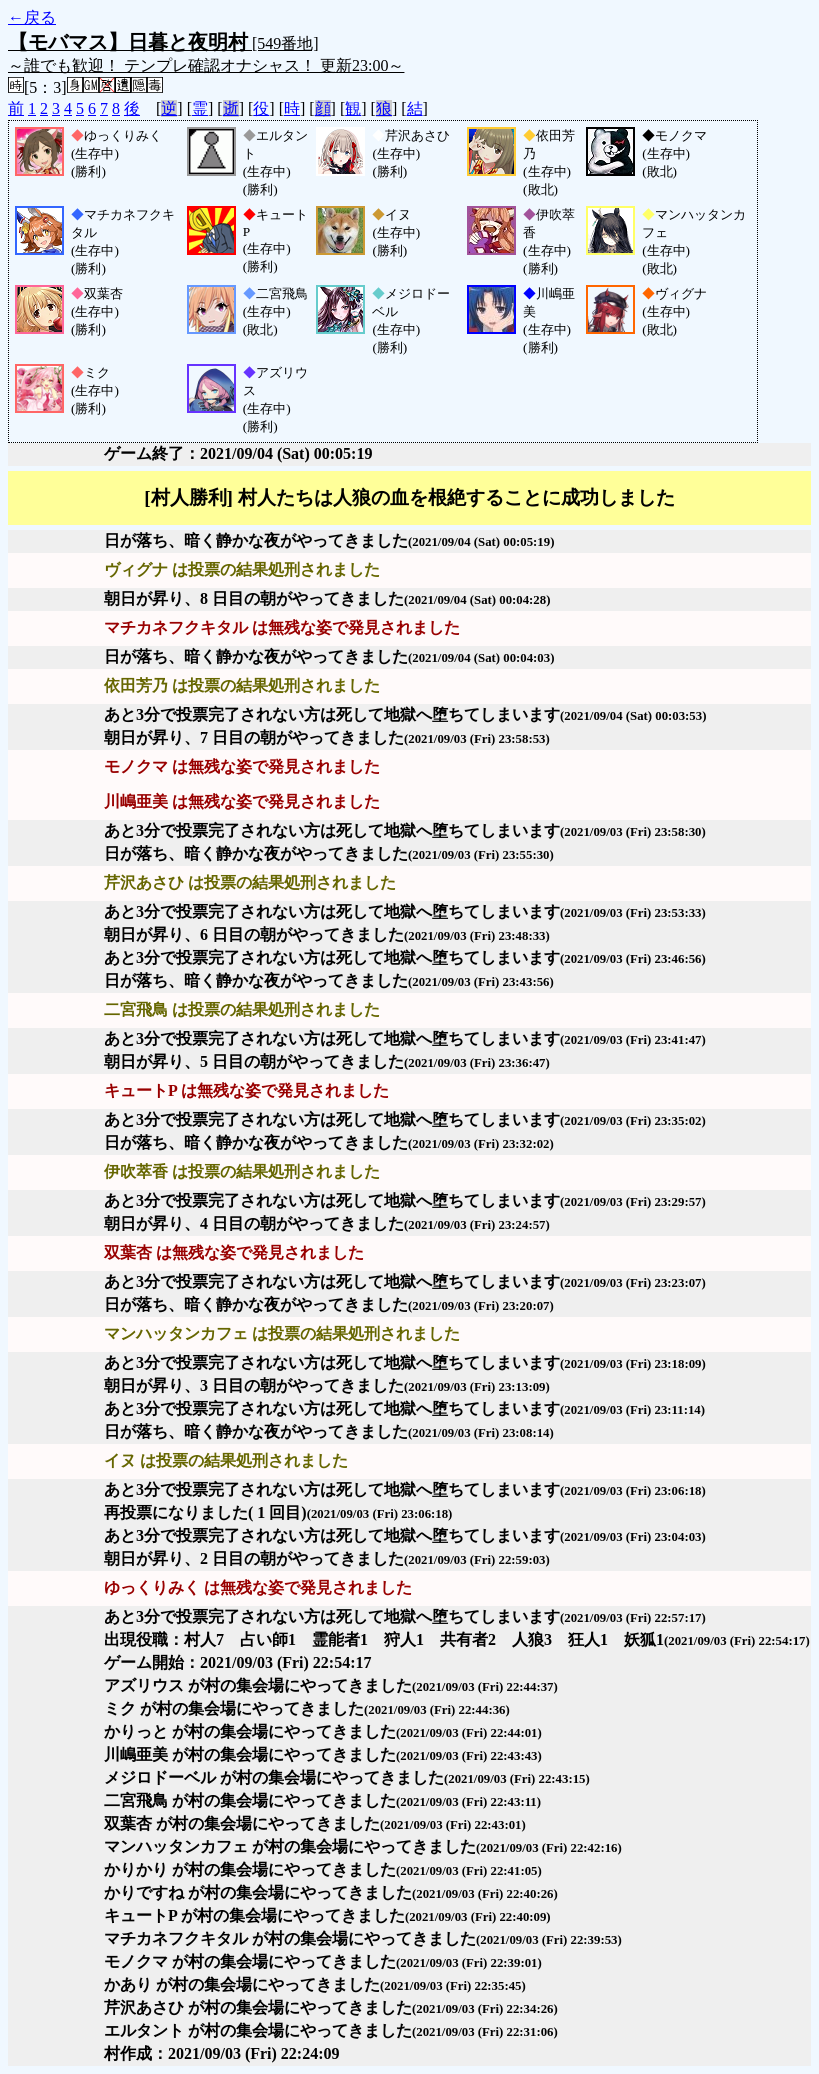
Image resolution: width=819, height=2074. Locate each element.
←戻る (32, 17)
